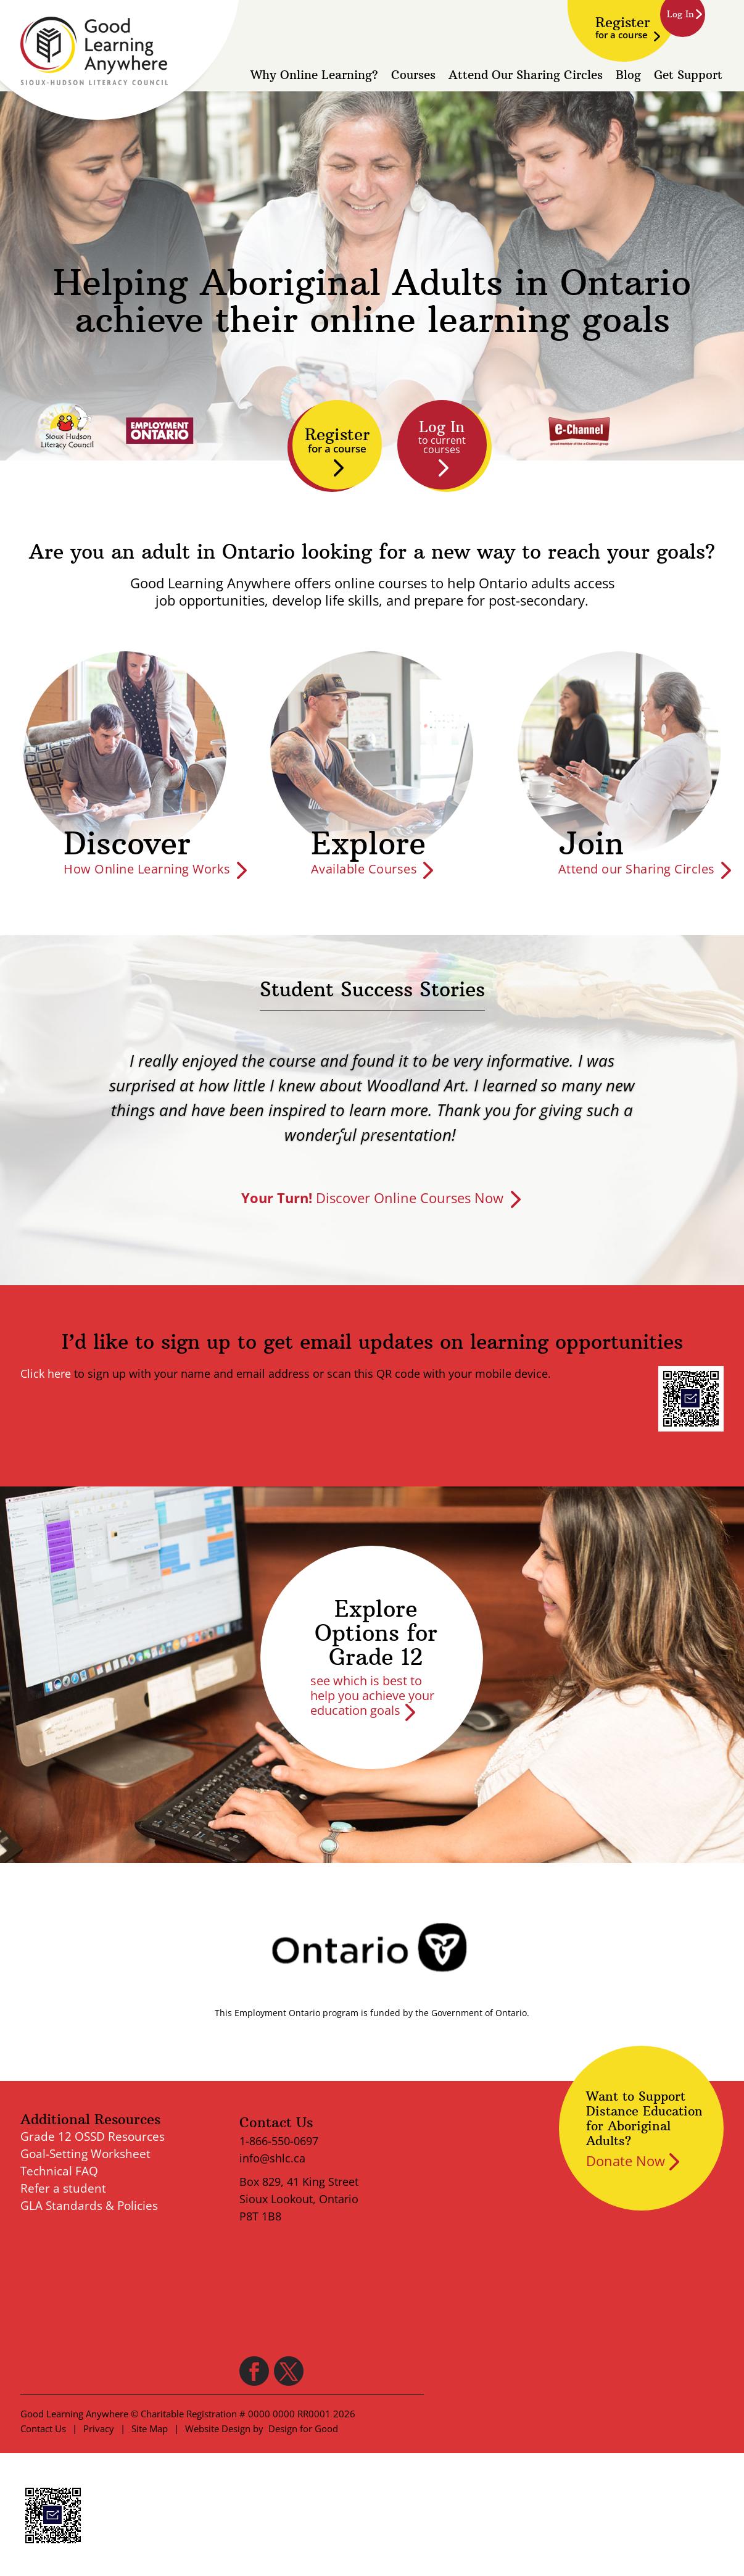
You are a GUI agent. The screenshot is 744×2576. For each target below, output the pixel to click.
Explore (368, 843)
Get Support (688, 76)
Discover (127, 843)
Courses (413, 76)
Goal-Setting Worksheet (85, 2154)
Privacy (98, 2428)
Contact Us (43, 2428)
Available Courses (364, 869)
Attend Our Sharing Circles (525, 76)
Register (622, 27)
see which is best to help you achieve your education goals (372, 1695)
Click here (45, 1373)
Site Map (149, 2428)
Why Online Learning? (314, 76)
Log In (442, 436)
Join (591, 843)
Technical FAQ (59, 2171)
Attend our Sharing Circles (636, 869)
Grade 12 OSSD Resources (92, 2136)
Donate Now (625, 2160)
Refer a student (63, 2188)
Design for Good (303, 2428)
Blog (628, 76)
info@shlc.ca (272, 2158)
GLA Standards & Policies (89, 2206)
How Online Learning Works (147, 869)
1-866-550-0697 (278, 2140)
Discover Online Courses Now (372, 1197)
